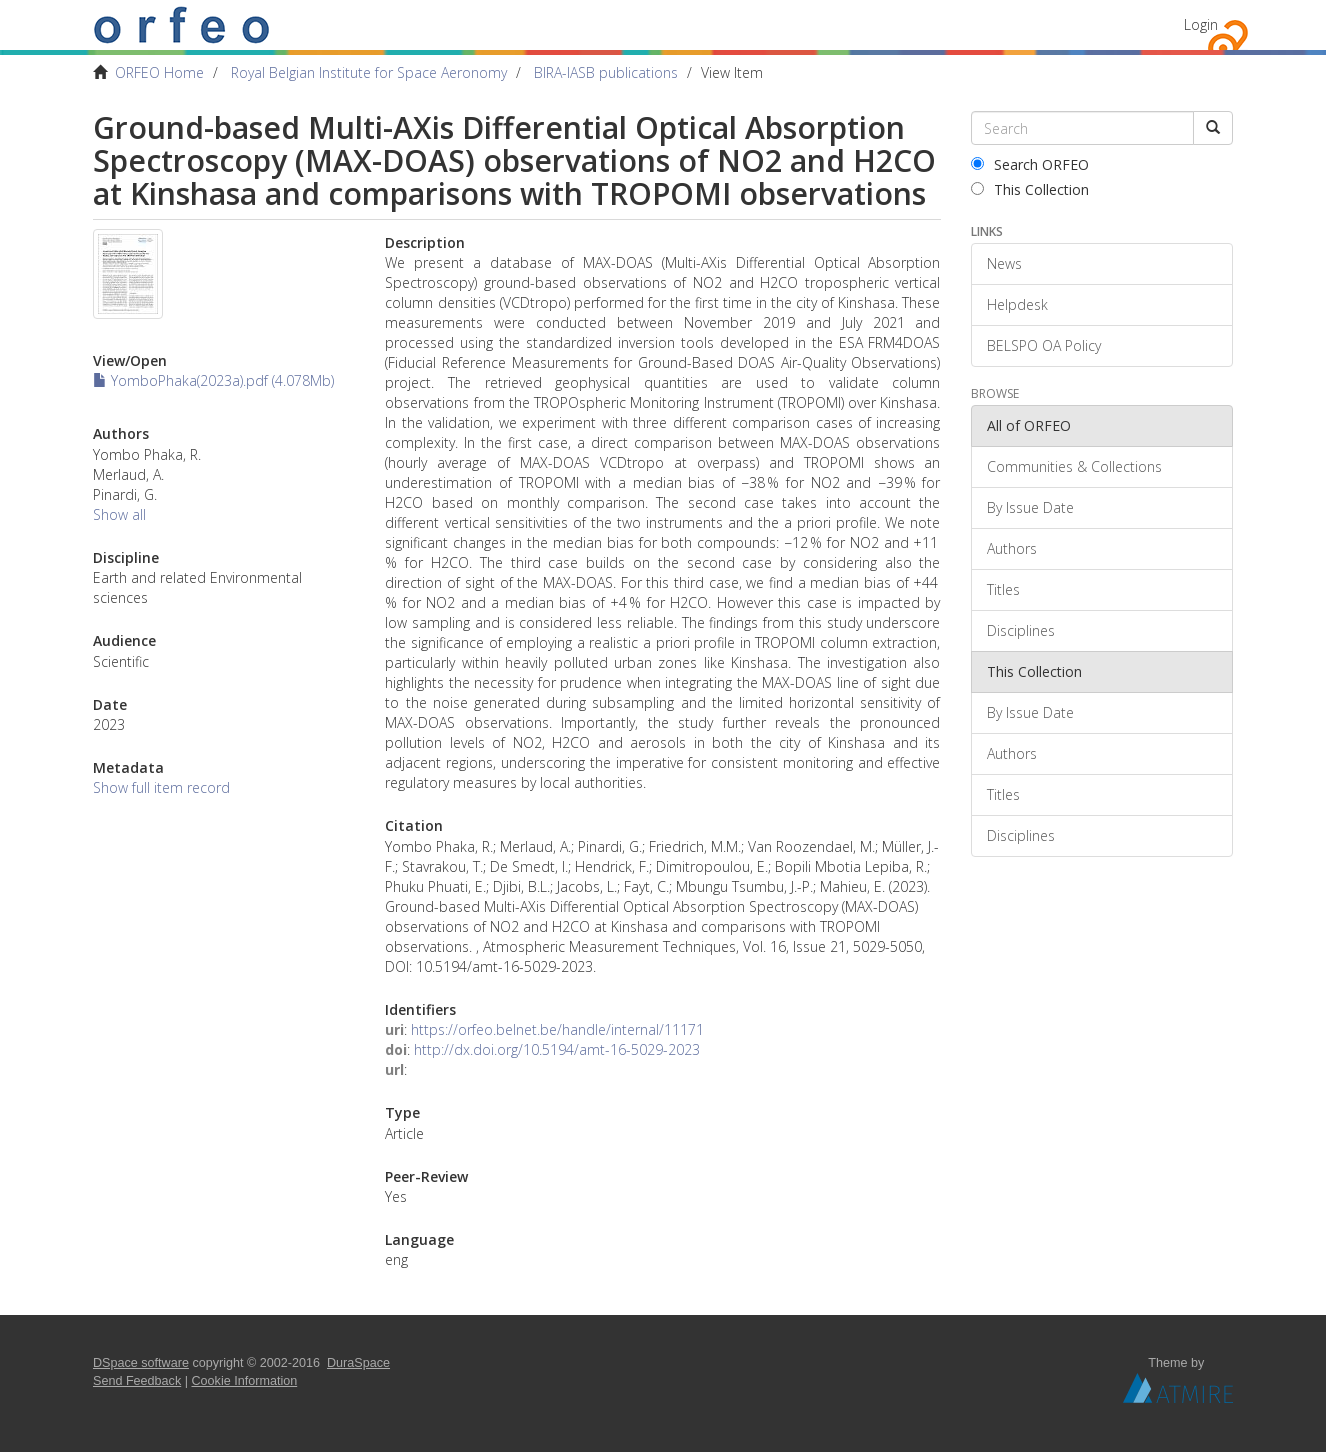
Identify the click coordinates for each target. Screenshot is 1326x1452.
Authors (1012, 548)
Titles (1003, 589)
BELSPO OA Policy (1044, 345)
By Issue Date (1030, 507)
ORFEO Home (159, 72)
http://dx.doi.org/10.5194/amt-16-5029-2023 (557, 1049)
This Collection (1030, 189)
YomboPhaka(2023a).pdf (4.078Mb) (213, 380)
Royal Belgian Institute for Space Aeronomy (369, 72)
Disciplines (1021, 630)
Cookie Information (245, 1381)
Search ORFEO (1030, 164)
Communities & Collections (1074, 466)
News (1004, 263)
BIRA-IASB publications (606, 72)
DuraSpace (358, 1363)
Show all (119, 514)
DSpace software (141, 1363)
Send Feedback (137, 1381)
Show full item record (161, 787)
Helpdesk (1017, 304)
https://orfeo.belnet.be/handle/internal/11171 (557, 1029)
